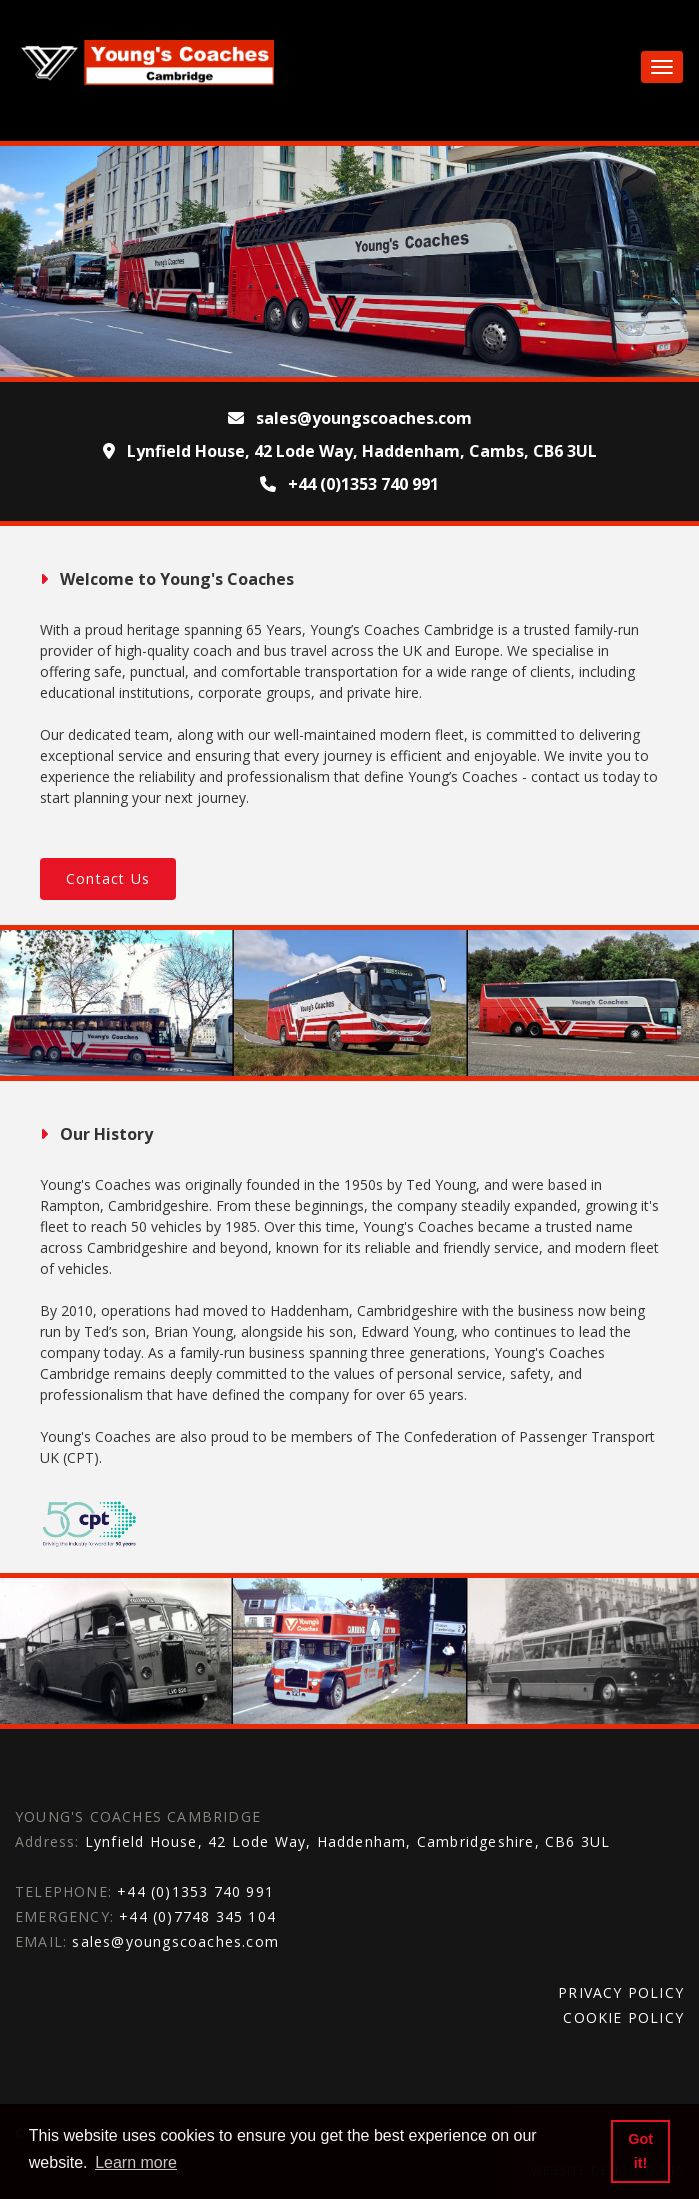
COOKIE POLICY (623, 2017)
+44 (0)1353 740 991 (195, 1891)
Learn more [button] (136, 2162)
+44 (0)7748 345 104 (197, 1916)
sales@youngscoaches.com (175, 1941)
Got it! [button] (640, 2151)
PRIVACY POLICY (621, 1992)
